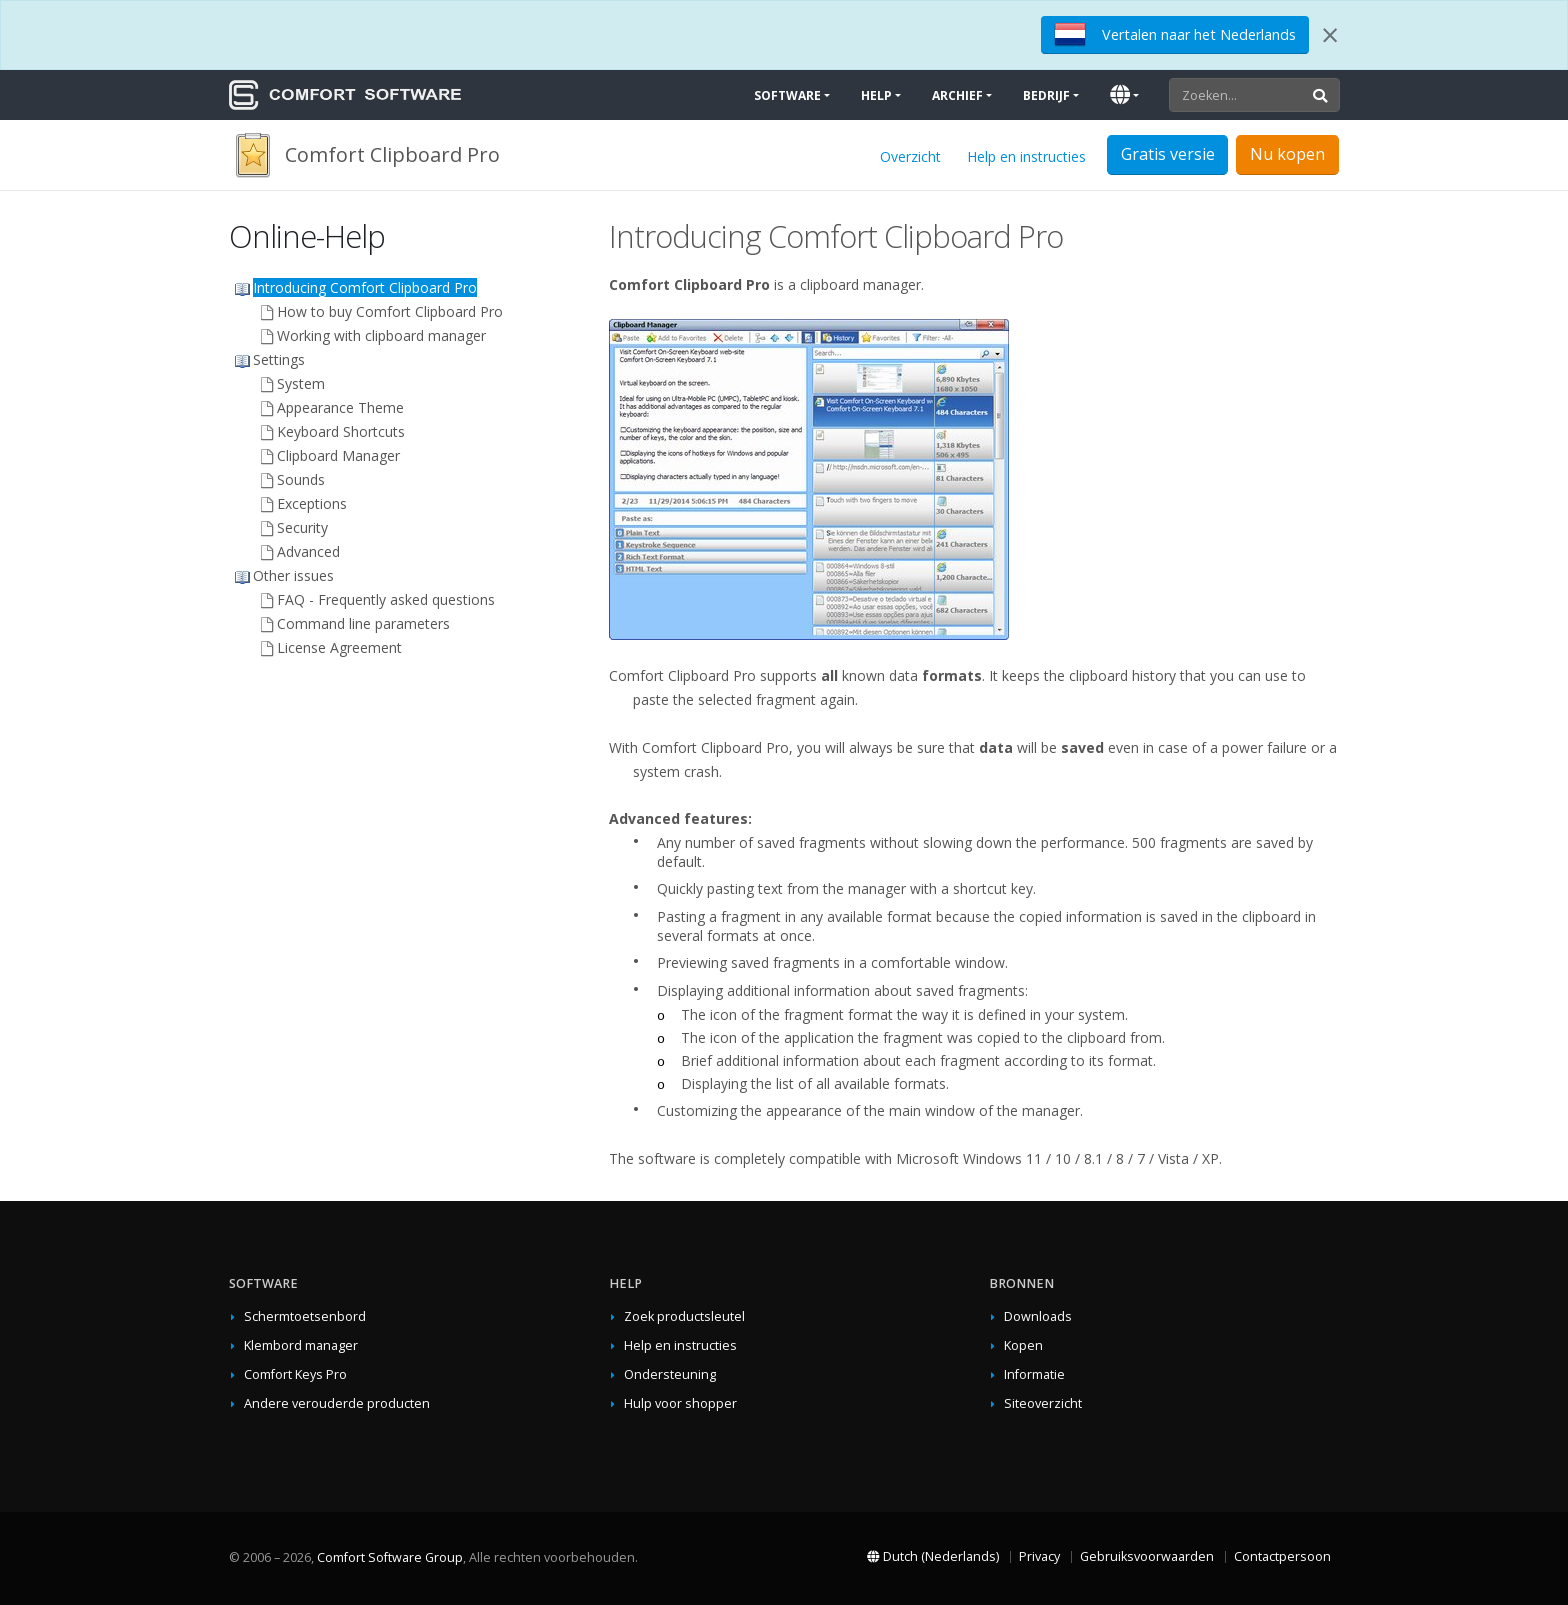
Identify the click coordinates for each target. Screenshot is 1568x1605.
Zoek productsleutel (684, 1316)
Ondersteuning (670, 1374)
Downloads (1038, 1316)
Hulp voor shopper (680, 1403)
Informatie (1034, 1374)
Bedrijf (1046, 95)
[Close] (1330, 35)
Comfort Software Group (390, 1557)
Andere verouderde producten (337, 1403)
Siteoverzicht (1043, 1403)
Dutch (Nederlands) (933, 1556)
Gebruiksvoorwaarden (1147, 1556)
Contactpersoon (1282, 1556)
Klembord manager (301, 1345)
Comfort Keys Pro (295, 1374)
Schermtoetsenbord (305, 1316)
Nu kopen (1287, 154)
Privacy (1039, 1556)
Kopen (1023, 1345)
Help (876, 95)
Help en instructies (1026, 156)
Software (787, 95)
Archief (957, 95)
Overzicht (910, 156)
